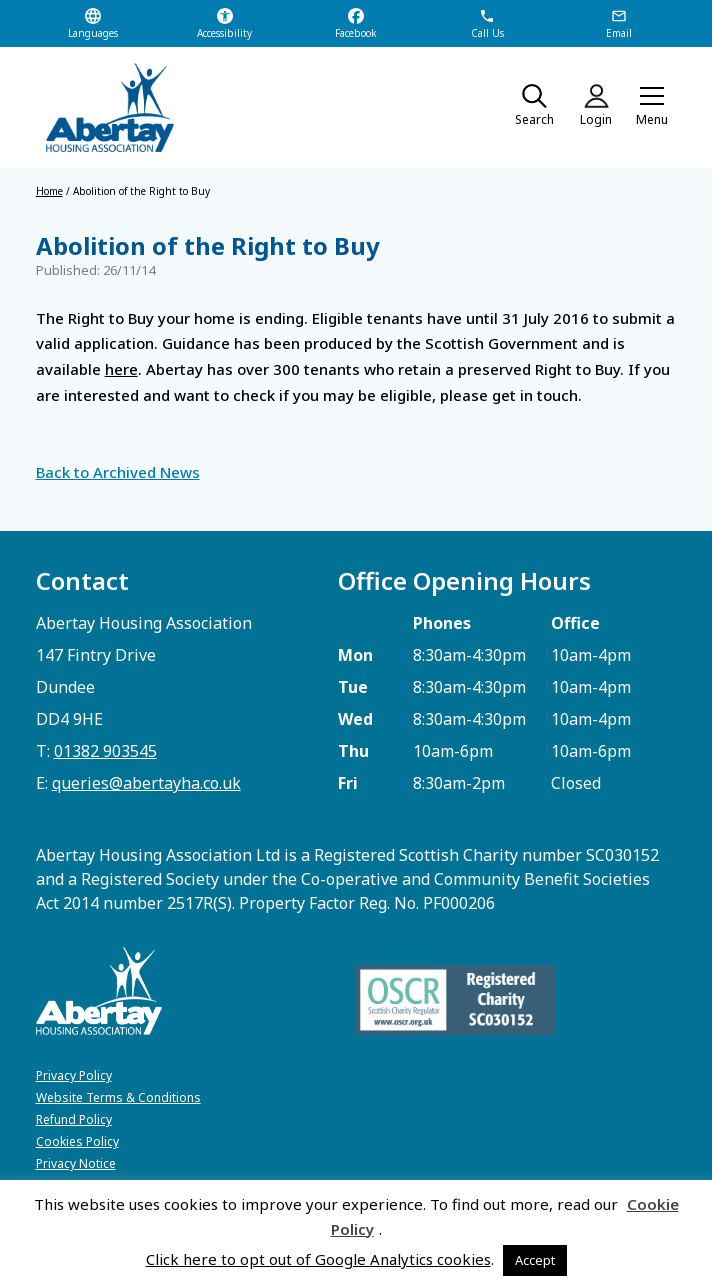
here (121, 369)
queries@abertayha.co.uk (146, 783)
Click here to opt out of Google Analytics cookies (318, 1259)
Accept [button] (535, 1260)
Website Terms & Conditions (118, 1097)
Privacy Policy (74, 1075)
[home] (101, 107)
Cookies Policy (77, 1141)
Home (49, 191)
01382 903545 (105, 751)
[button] (652, 108)
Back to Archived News (118, 472)
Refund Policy (74, 1119)
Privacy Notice (76, 1163)
